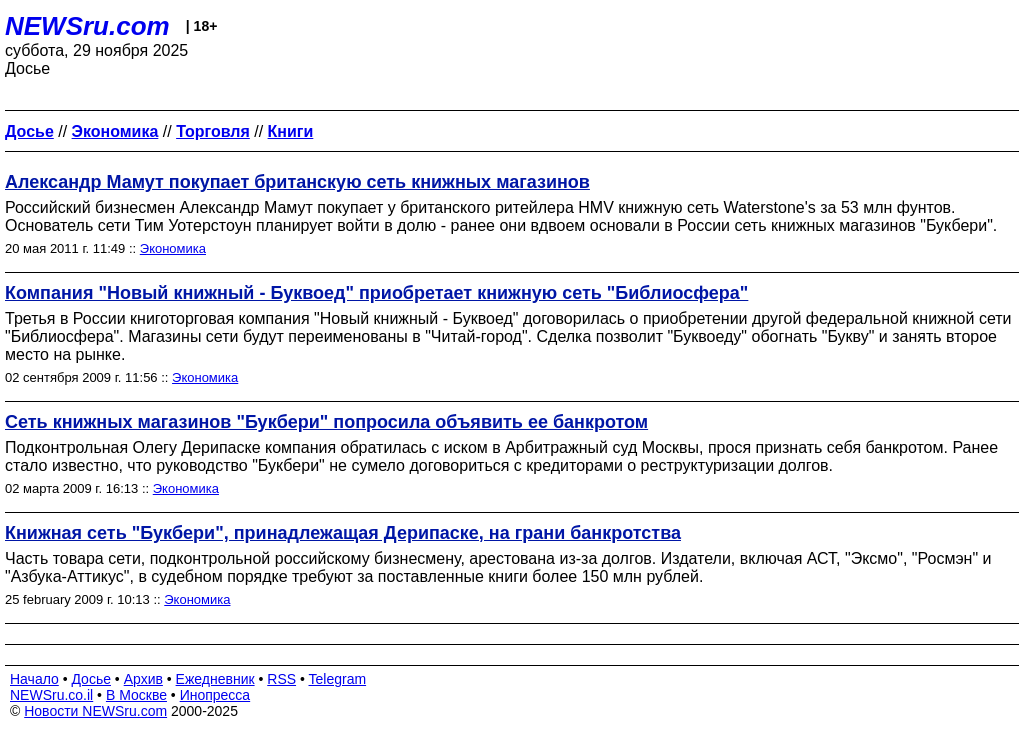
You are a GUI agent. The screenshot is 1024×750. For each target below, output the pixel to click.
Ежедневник (215, 679)
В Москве (136, 695)
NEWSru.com (87, 26)
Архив (143, 679)
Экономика (173, 248)
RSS (281, 679)
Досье (91, 679)
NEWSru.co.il (51, 695)
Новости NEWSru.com (95, 711)
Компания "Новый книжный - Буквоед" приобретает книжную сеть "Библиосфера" (376, 293)
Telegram (338, 679)
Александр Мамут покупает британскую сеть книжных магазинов (297, 182)
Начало (34, 679)
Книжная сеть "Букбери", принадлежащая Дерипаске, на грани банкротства (343, 533)
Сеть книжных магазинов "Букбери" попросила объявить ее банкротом (326, 422)
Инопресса (215, 695)
